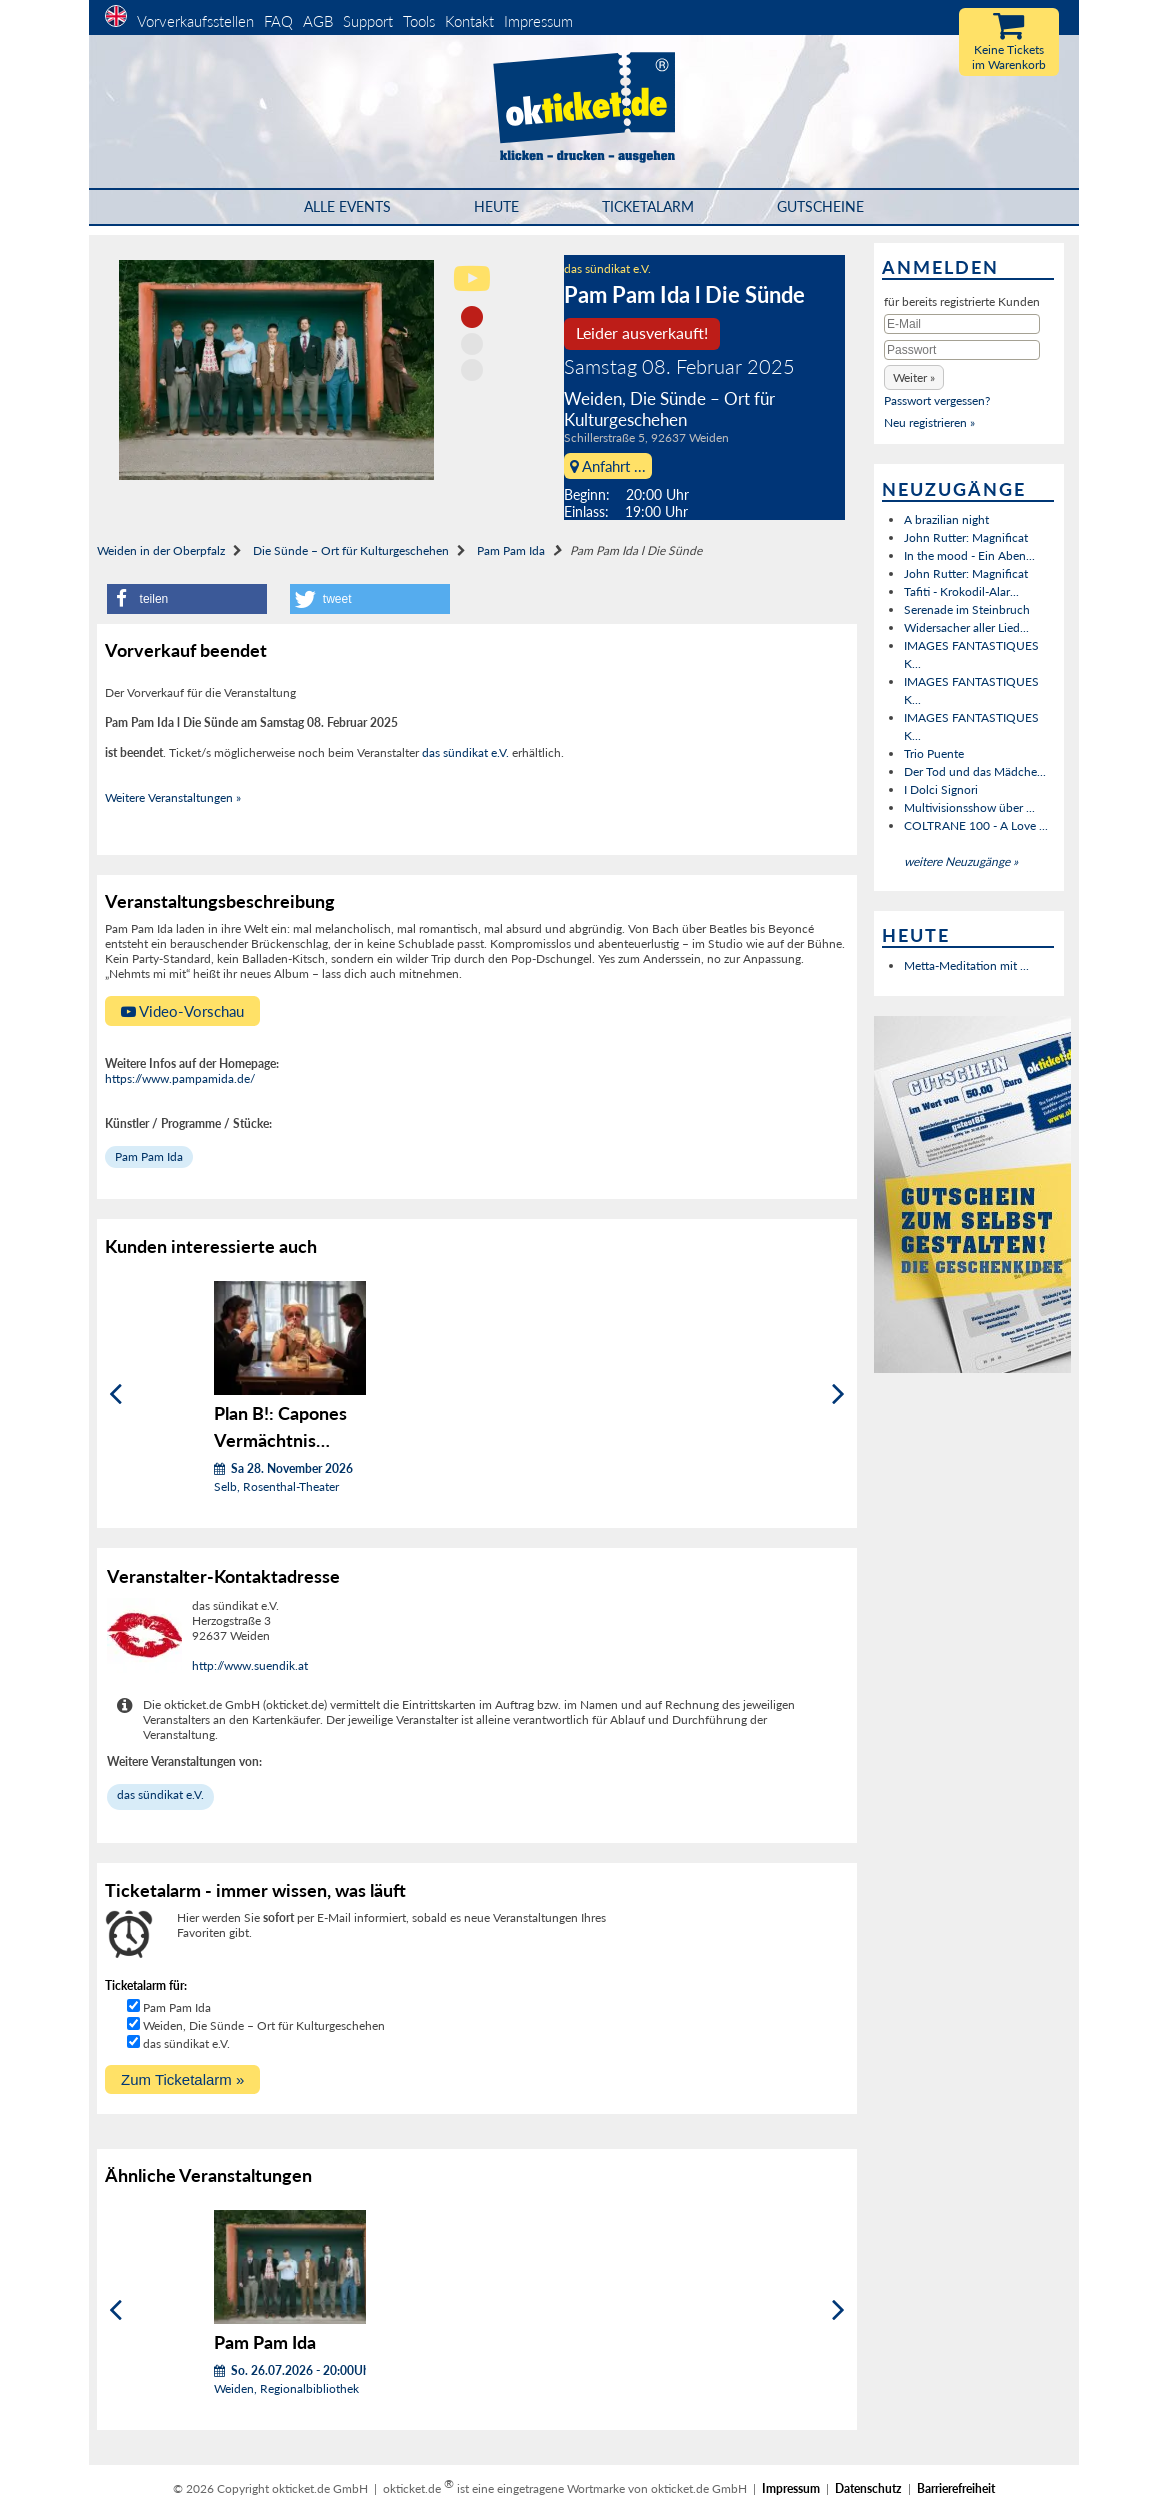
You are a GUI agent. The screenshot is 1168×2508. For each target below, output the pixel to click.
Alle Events (347, 206)
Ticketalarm (648, 206)
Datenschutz (868, 2488)
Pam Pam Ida (511, 550)
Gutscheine (820, 206)
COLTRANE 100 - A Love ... (976, 825)
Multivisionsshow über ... (969, 807)
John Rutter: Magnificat (966, 537)
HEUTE (496, 206)
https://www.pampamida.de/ (180, 1078)
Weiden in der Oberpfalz (161, 550)
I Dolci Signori (941, 789)
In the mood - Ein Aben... (969, 555)
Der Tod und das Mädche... (975, 771)
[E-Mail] (962, 324)
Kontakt (469, 21)
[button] (187, 599)
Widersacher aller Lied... (966, 627)
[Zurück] (115, 1394)
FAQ (278, 21)
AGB (318, 21)
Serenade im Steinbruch (967, 609)
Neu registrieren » (929, 422)
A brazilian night (946, 519)
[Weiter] (838, 1394)
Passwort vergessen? (937, 400)
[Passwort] (962, 350)
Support (368, 21)
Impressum (538, 21)
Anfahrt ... (608, 466)
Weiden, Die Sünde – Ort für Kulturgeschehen (264, 2025)
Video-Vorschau (182, 1011)
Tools (419, 21)
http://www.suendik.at (250, 1665)
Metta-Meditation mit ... (966, 965)
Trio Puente (934, 753)
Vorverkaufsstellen (195, 21)
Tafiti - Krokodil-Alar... (961, 591)
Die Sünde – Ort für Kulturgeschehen (351, 550)
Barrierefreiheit (956, 2488)
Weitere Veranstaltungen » (173, 797)
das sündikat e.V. (607, 268)
